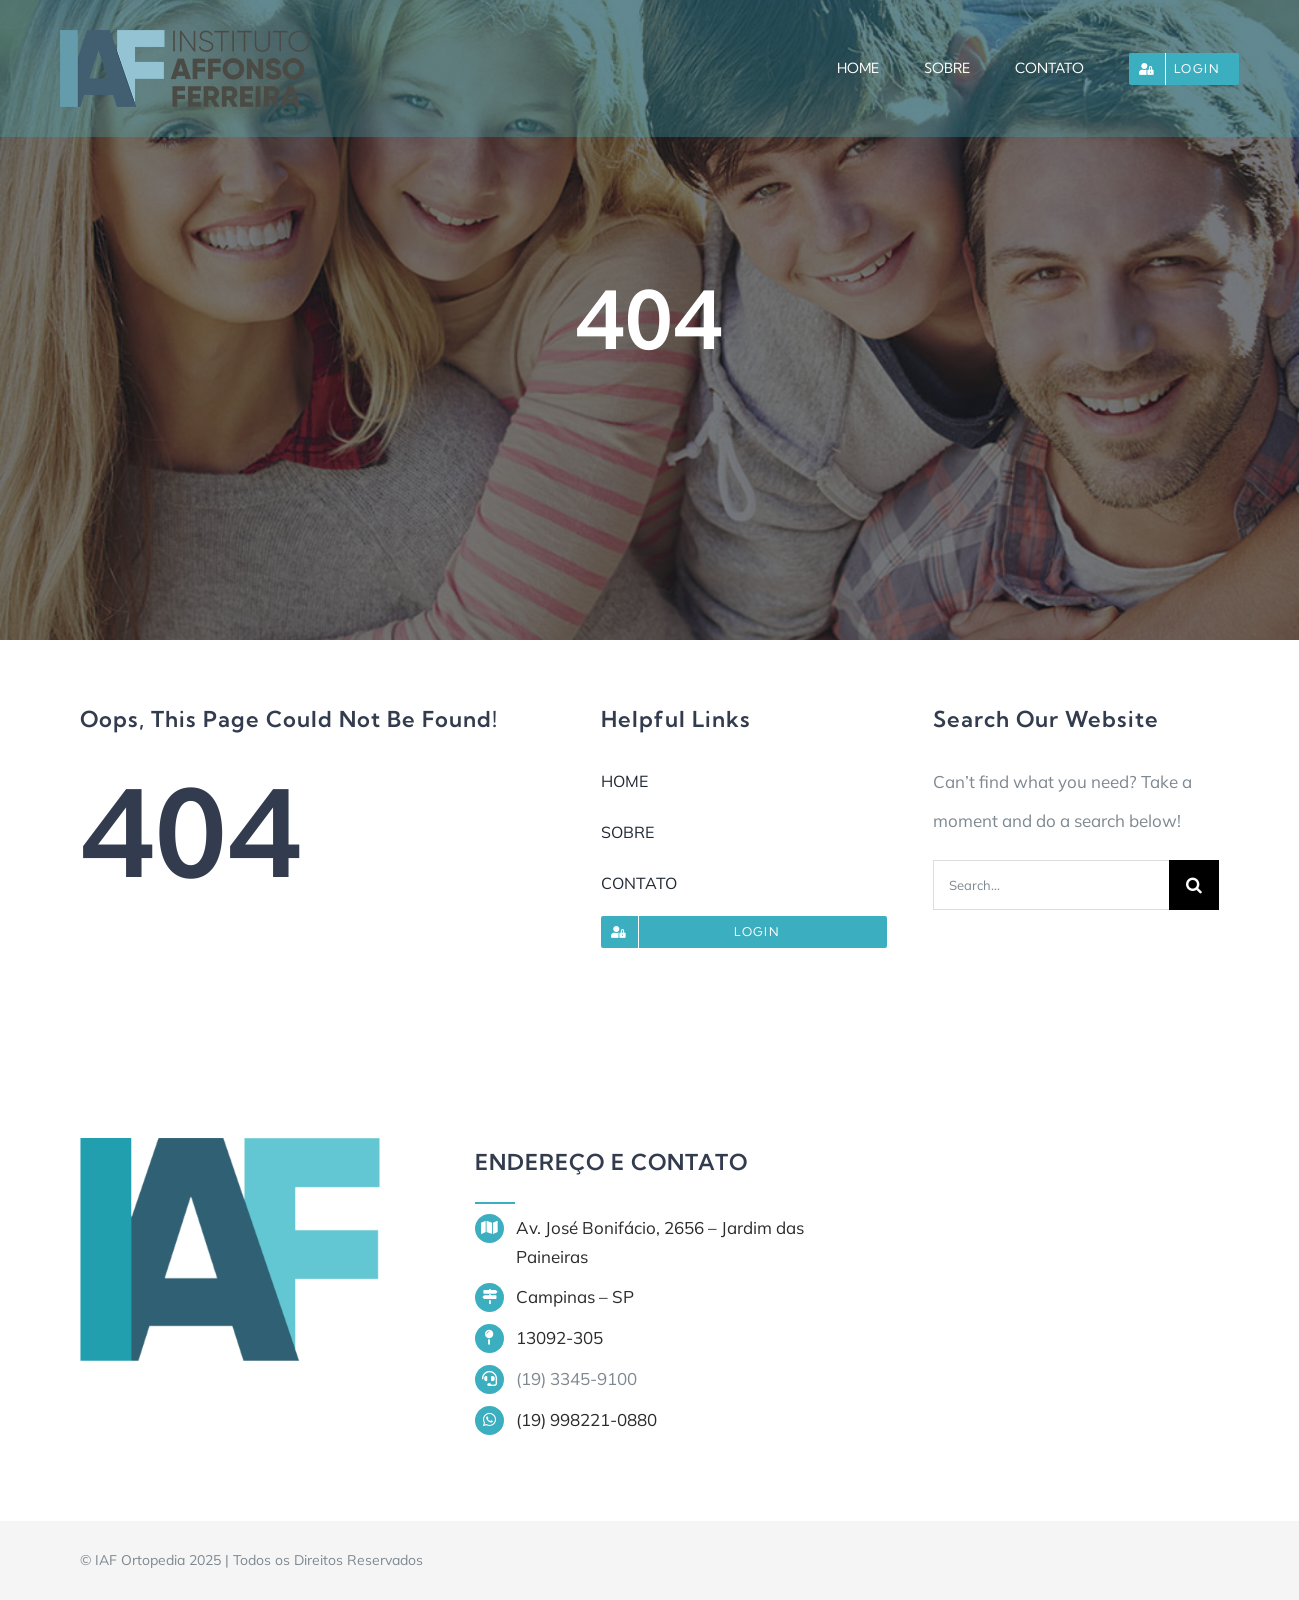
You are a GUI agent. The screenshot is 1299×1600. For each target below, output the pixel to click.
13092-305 (559, 1337)
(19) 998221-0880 (586, 1419)
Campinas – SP (575, 1296)
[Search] (1194, 885)
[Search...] (1051, 885)
